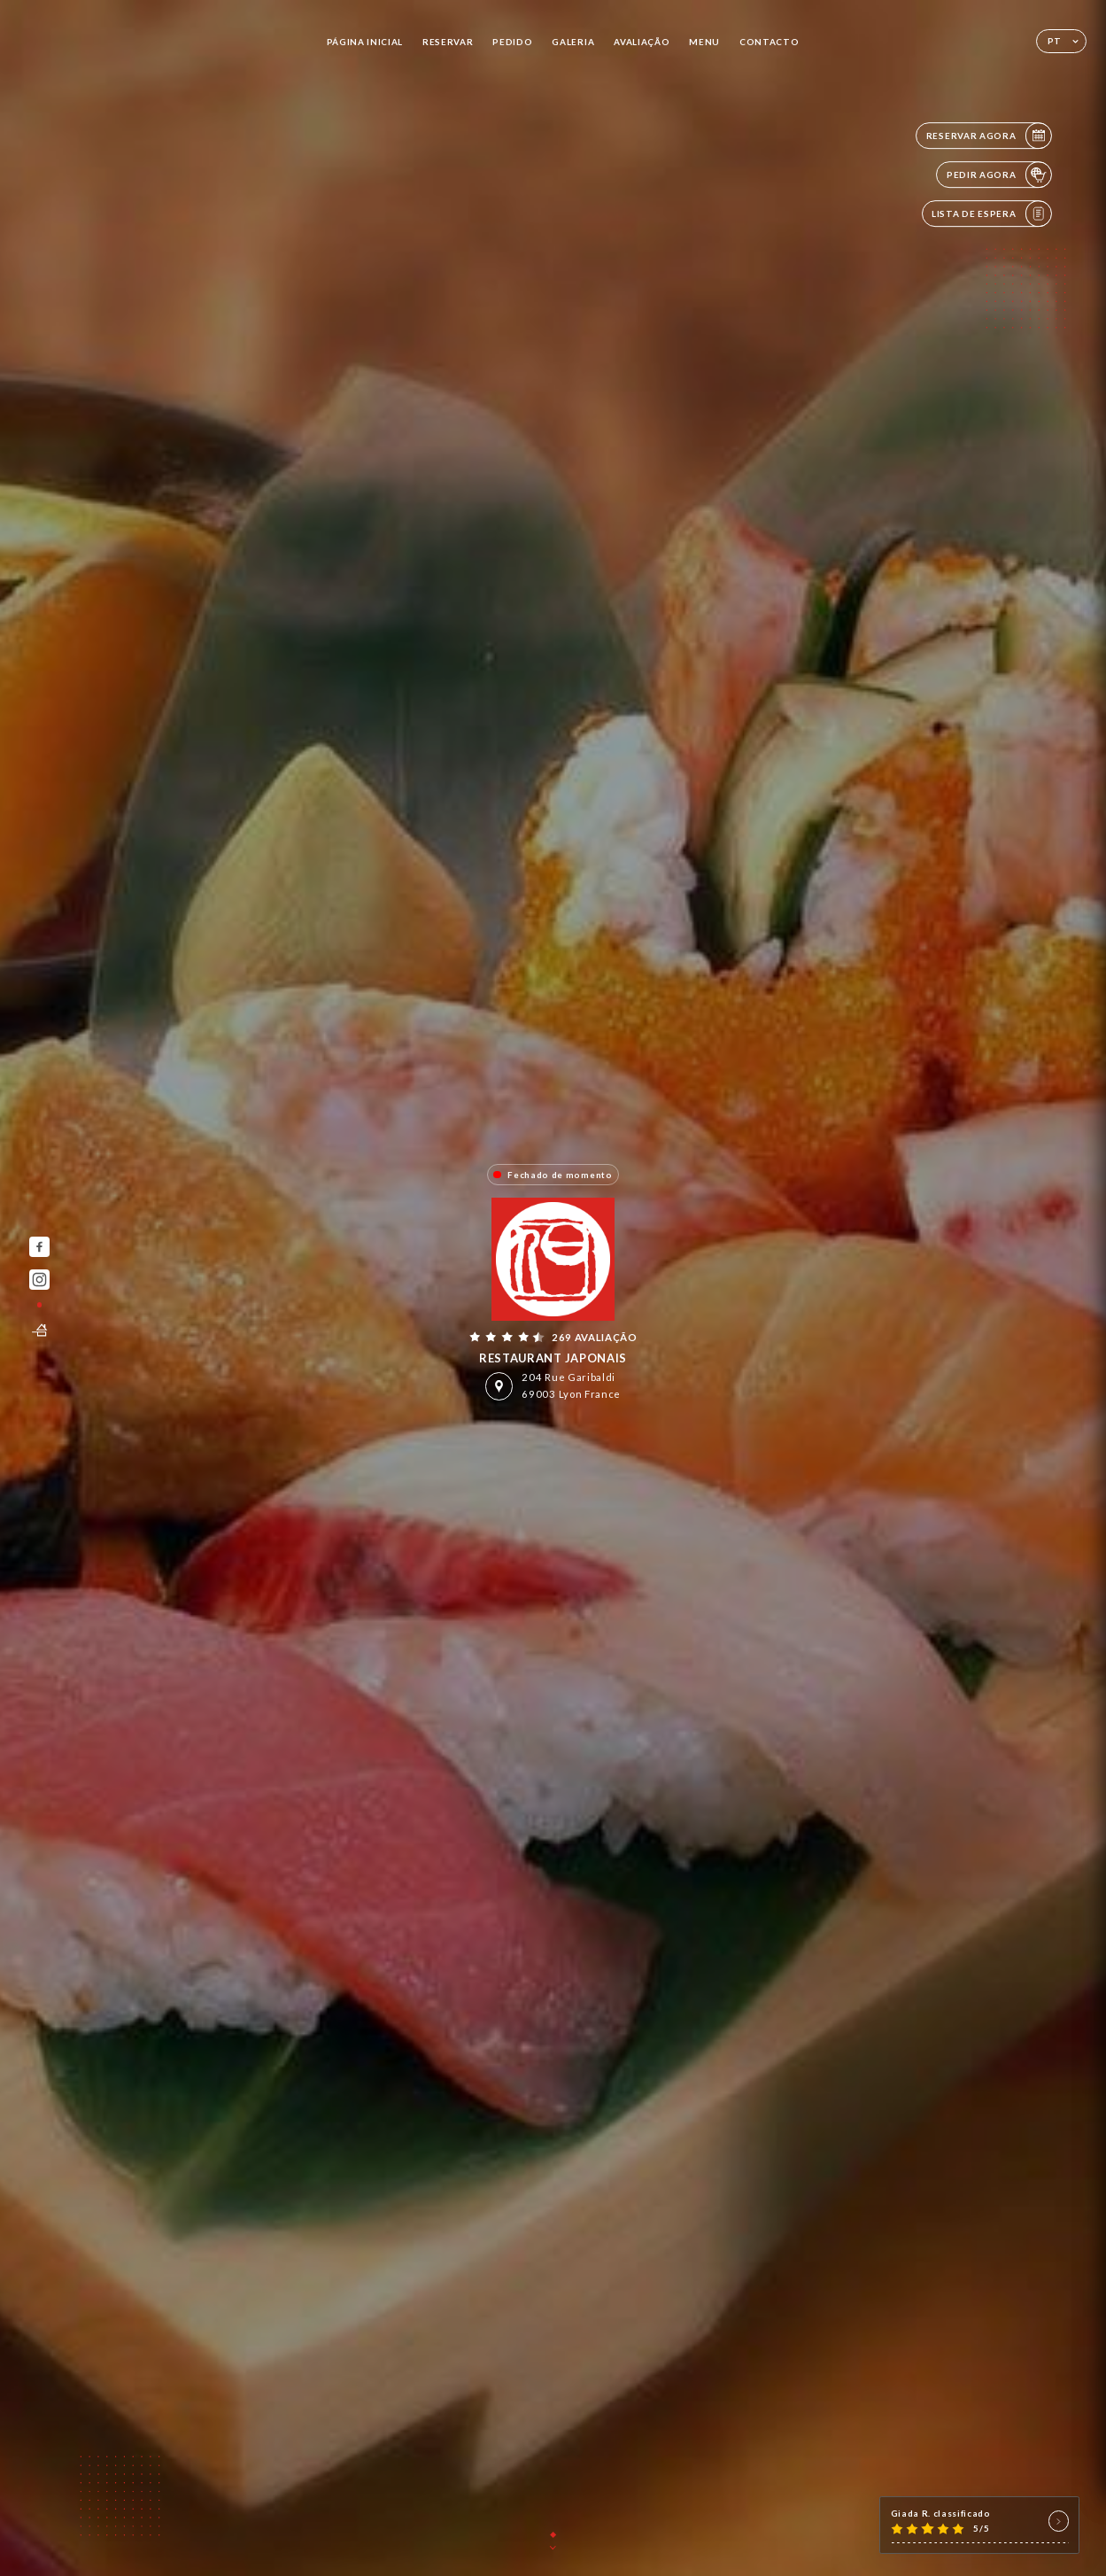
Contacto (769, 41)
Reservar (447, 41)
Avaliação (641, 41)
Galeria (573, 41)
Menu (704, 41)
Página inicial (365, 41)
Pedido (512, 41)
